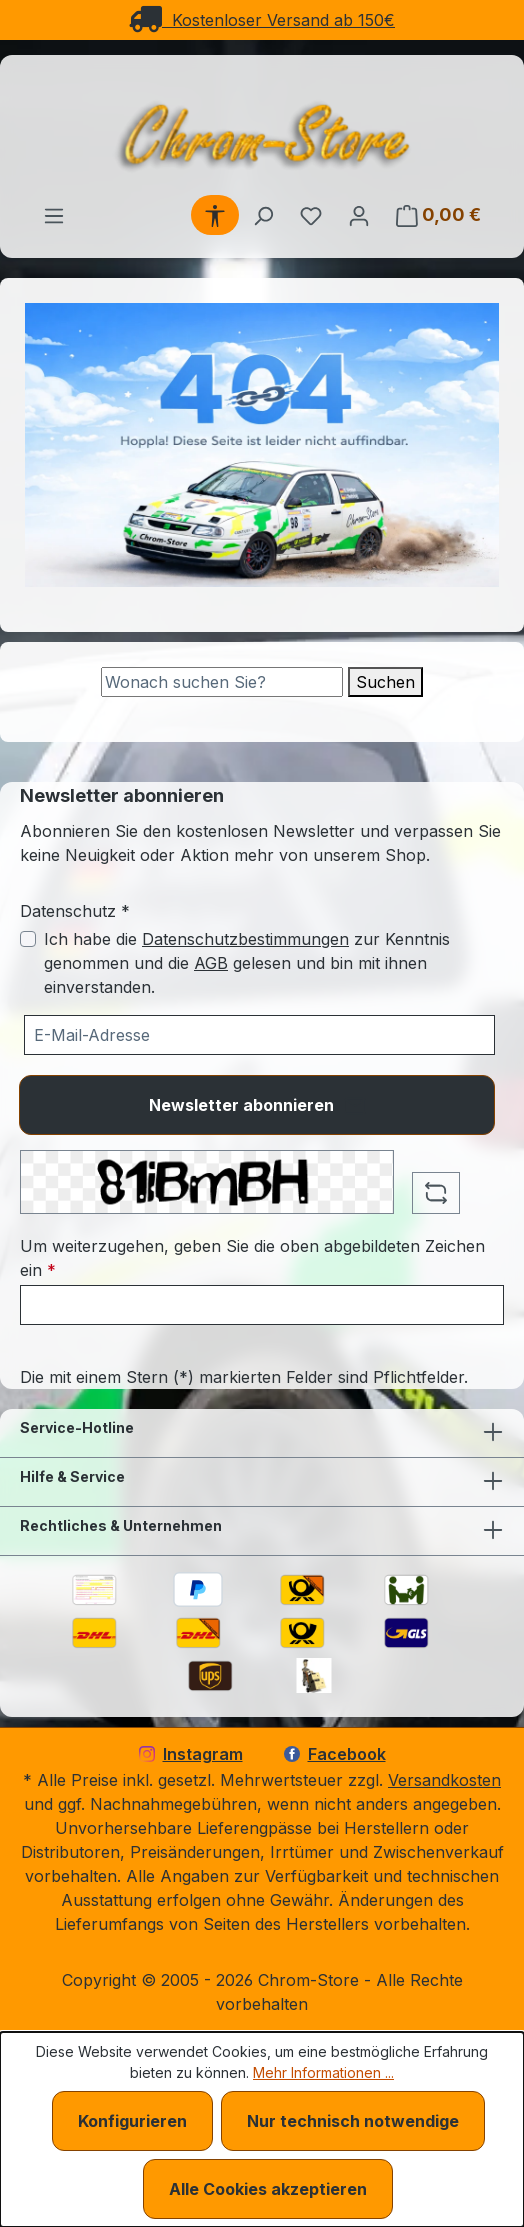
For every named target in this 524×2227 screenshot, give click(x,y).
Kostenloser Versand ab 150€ (262, 20)
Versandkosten (444, 1780)
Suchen (385, 682)
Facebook (335, 1754)
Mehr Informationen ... (323, 2072)
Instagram (191, 1754)
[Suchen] (263, 215)
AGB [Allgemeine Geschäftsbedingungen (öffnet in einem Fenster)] (211, 963)
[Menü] (54, 215)
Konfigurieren (132, 2121)
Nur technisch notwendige (353, 2121)
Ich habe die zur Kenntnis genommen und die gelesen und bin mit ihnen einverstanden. (247, 963)
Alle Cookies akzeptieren (268, 2189)
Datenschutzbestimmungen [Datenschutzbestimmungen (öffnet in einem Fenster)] (245, 939)
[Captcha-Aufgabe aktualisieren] (436, 1193)
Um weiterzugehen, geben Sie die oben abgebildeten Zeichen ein (252, 1258)
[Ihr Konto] (359, 215)
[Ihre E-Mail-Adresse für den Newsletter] (259, 1035)
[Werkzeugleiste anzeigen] (215, 215)
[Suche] (222, 682)
